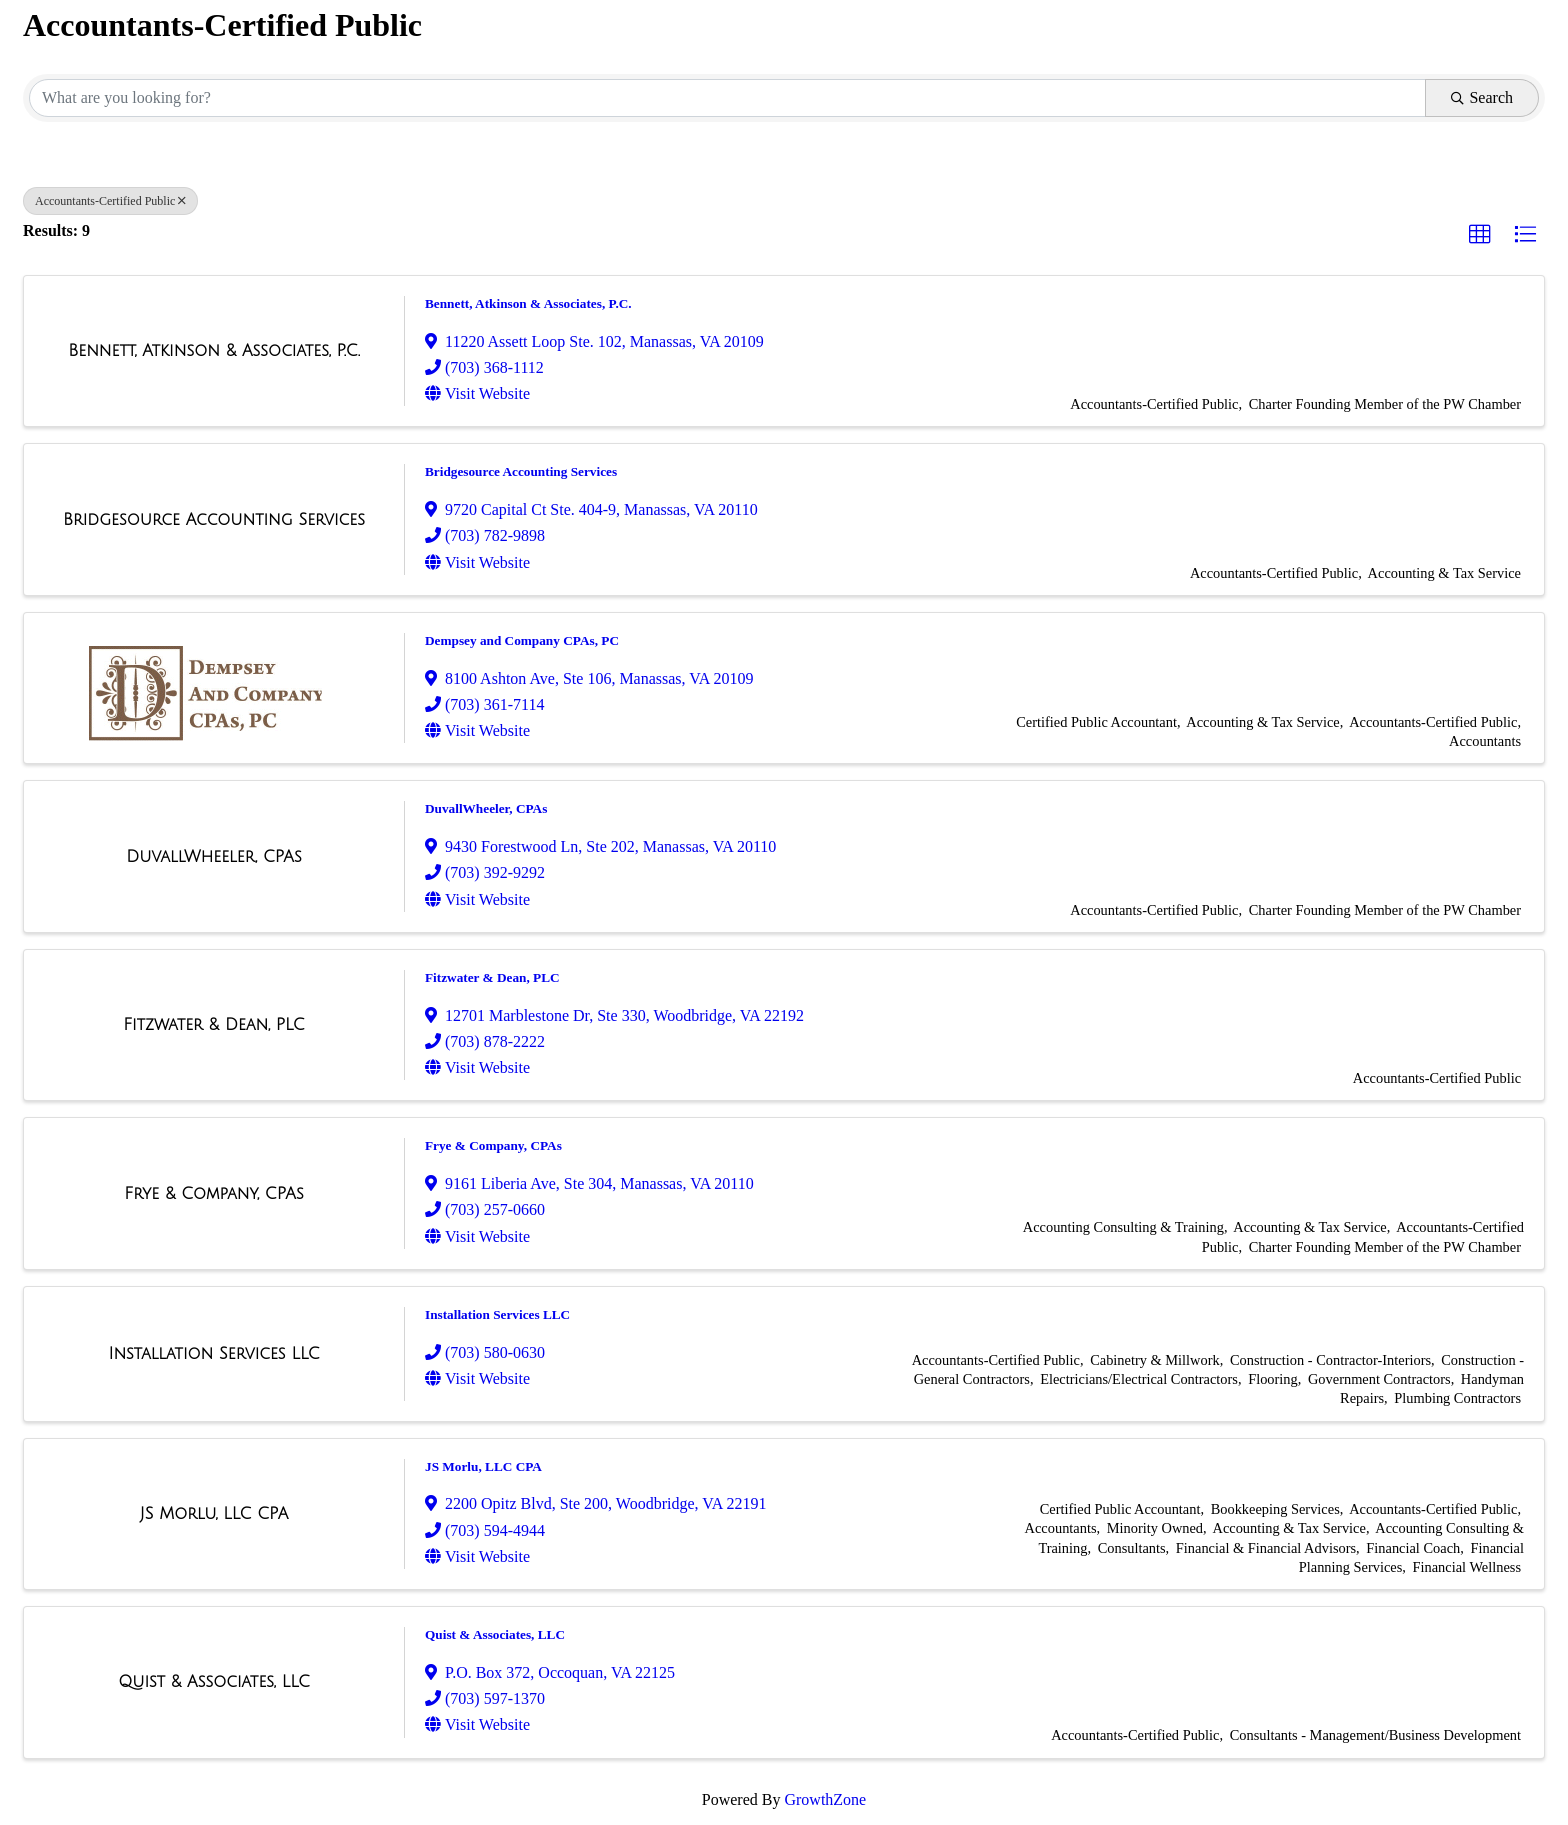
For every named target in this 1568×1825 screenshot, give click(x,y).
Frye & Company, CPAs (493, 1145)
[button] (1480, 235)
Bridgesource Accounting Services (521, 471)
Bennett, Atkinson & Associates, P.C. (528, 303)
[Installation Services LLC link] (213, 1354)
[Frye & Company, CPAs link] (213, 1194)
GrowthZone (825, 1799)
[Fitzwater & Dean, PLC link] (214, 1025)
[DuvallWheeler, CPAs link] (214, 857)
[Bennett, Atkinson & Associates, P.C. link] (214, 351)
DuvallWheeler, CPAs (486, 808)
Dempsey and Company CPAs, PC (522, 640)
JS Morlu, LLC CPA (483, 1466)
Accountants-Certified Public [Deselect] (110, 201)
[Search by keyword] (727, 98)
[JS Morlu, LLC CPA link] (214, 1514)
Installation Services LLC (497, 1314)
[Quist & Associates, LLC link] (214, 1682)
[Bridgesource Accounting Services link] (214, 520)
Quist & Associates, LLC (495, 1634)
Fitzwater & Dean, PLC (492, 977)
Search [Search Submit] (1482, 97)
